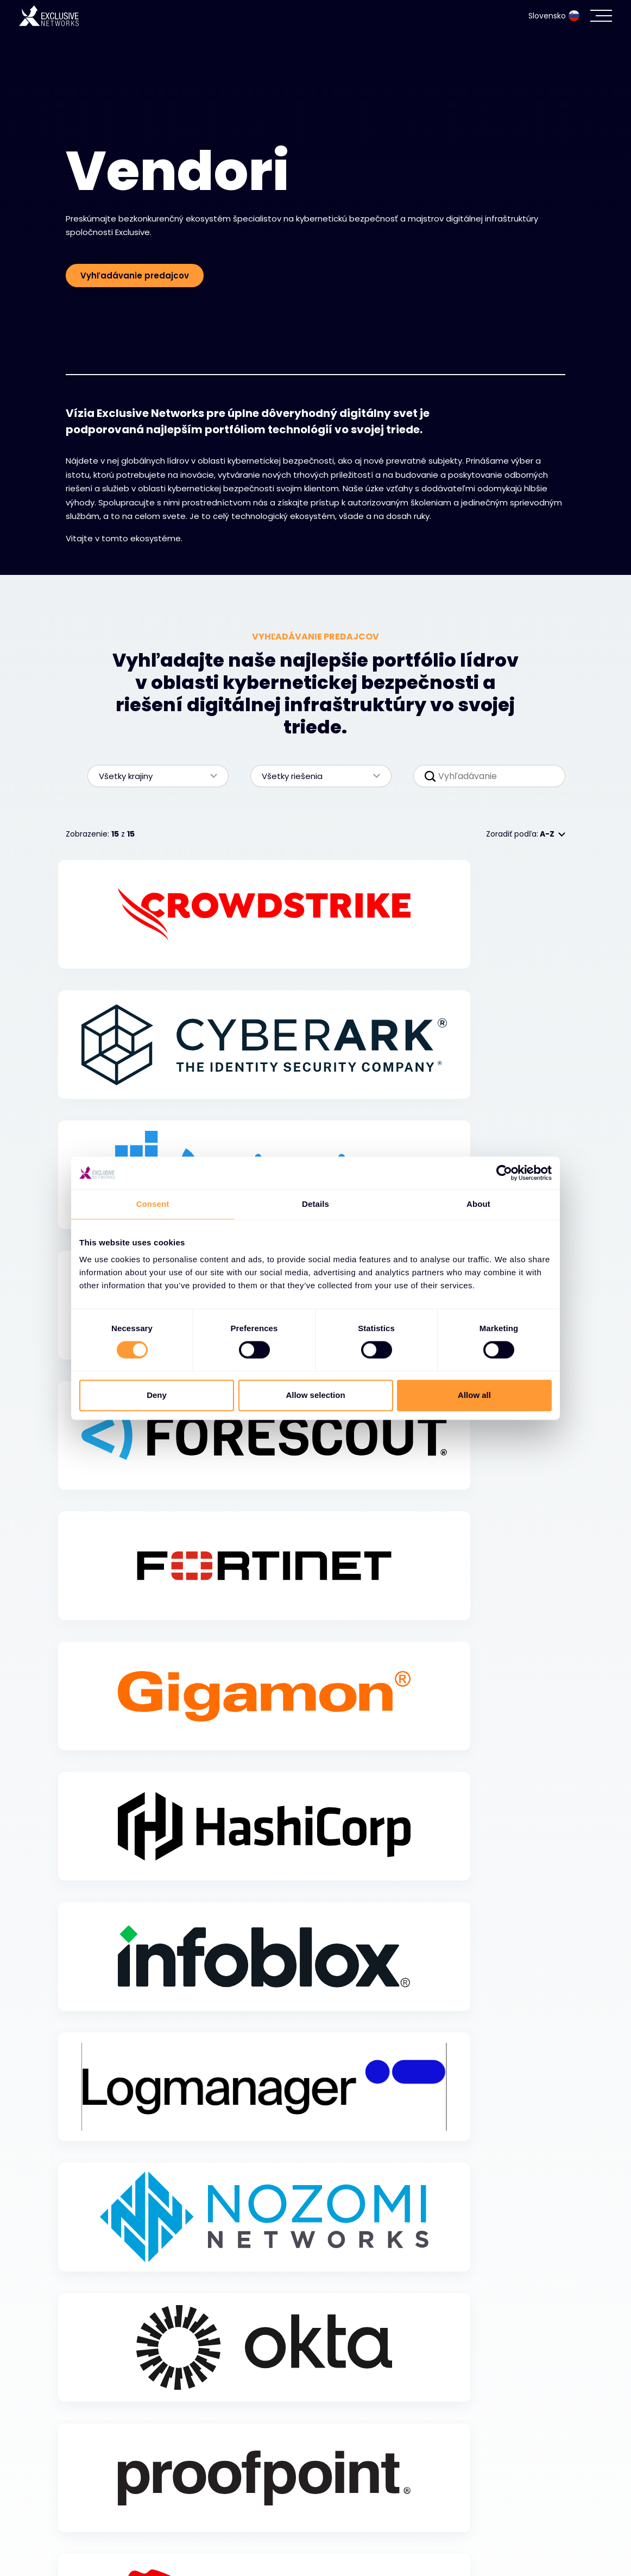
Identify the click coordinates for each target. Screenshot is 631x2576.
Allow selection (315, 1395)
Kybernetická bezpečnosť (129, 2488)
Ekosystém (93, 2516)
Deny (157, 1395)
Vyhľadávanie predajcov (134, 275)
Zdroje (82, 2544)
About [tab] (478, 1203)
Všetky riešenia (315, 776)
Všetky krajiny (152, 776)
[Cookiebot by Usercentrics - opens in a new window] (504, 1172)
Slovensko (553, 15)
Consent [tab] (152, 1203)
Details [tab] (315, 1203)
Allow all (474, 1395)
